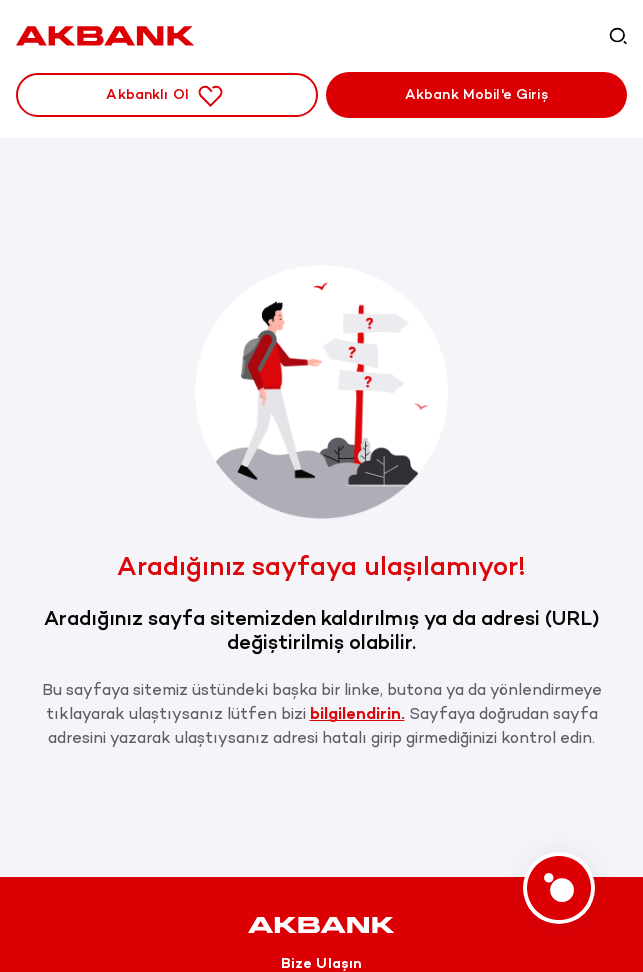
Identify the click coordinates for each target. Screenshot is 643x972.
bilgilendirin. (357, 713)
